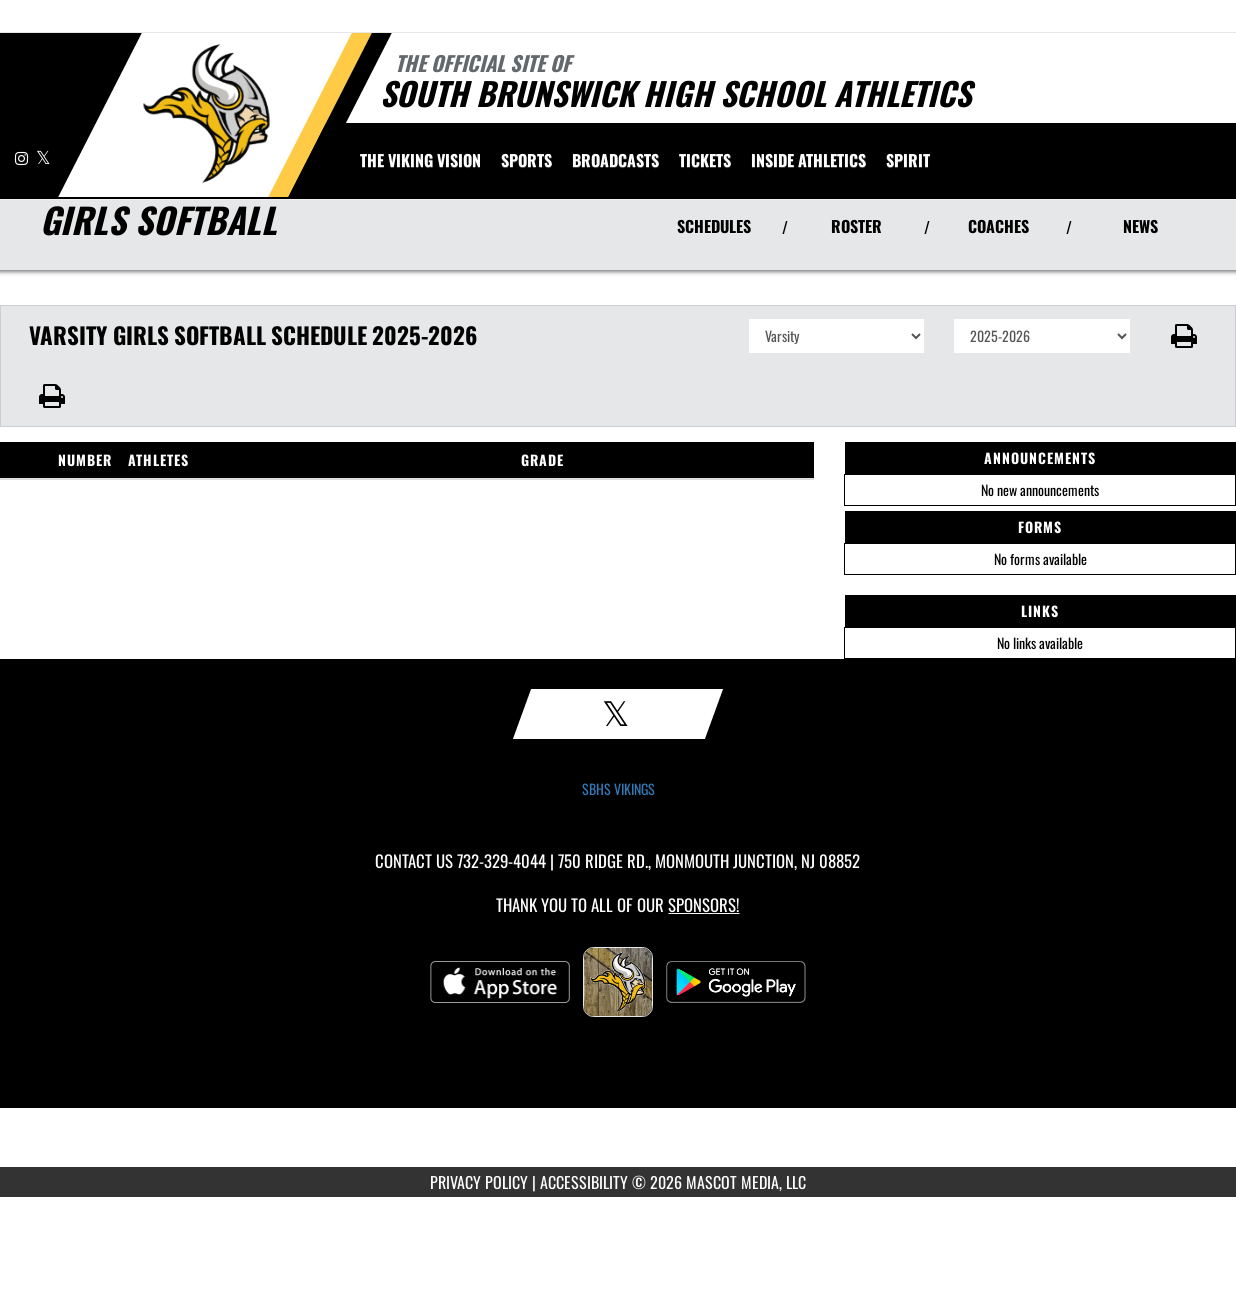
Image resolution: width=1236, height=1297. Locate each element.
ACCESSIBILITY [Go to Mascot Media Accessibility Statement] (584, 1182)
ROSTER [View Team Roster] (856, 226)
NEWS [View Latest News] (1140, 226)
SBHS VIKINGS (618, 789)
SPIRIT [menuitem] (908, 160)
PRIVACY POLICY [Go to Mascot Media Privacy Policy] (479, 1182)
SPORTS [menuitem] (526, 160)
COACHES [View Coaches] (998, 226)
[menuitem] (420, 160)
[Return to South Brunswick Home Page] (205, 113)
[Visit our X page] (43, 157)
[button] (1183, 336)
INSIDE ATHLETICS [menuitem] (808, 160)
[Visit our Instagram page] (23, 157)
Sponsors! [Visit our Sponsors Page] (703, 904)
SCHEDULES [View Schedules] (714, 226)
